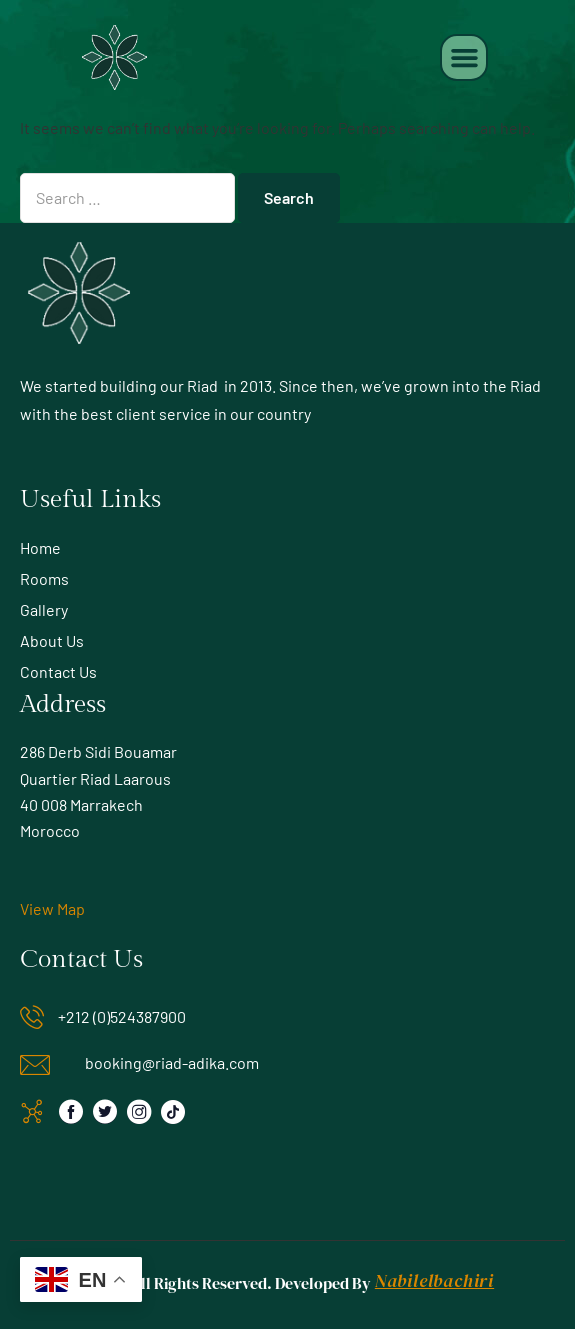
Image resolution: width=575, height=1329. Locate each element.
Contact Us (58, 671)
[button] (464, 58)
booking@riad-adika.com (172, 1062)
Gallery (44, 609)
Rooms (44, 578)
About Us (52, 640)
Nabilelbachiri (434, 1280)
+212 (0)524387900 (122, 1016)
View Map (52, 908)
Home (40, 547)
